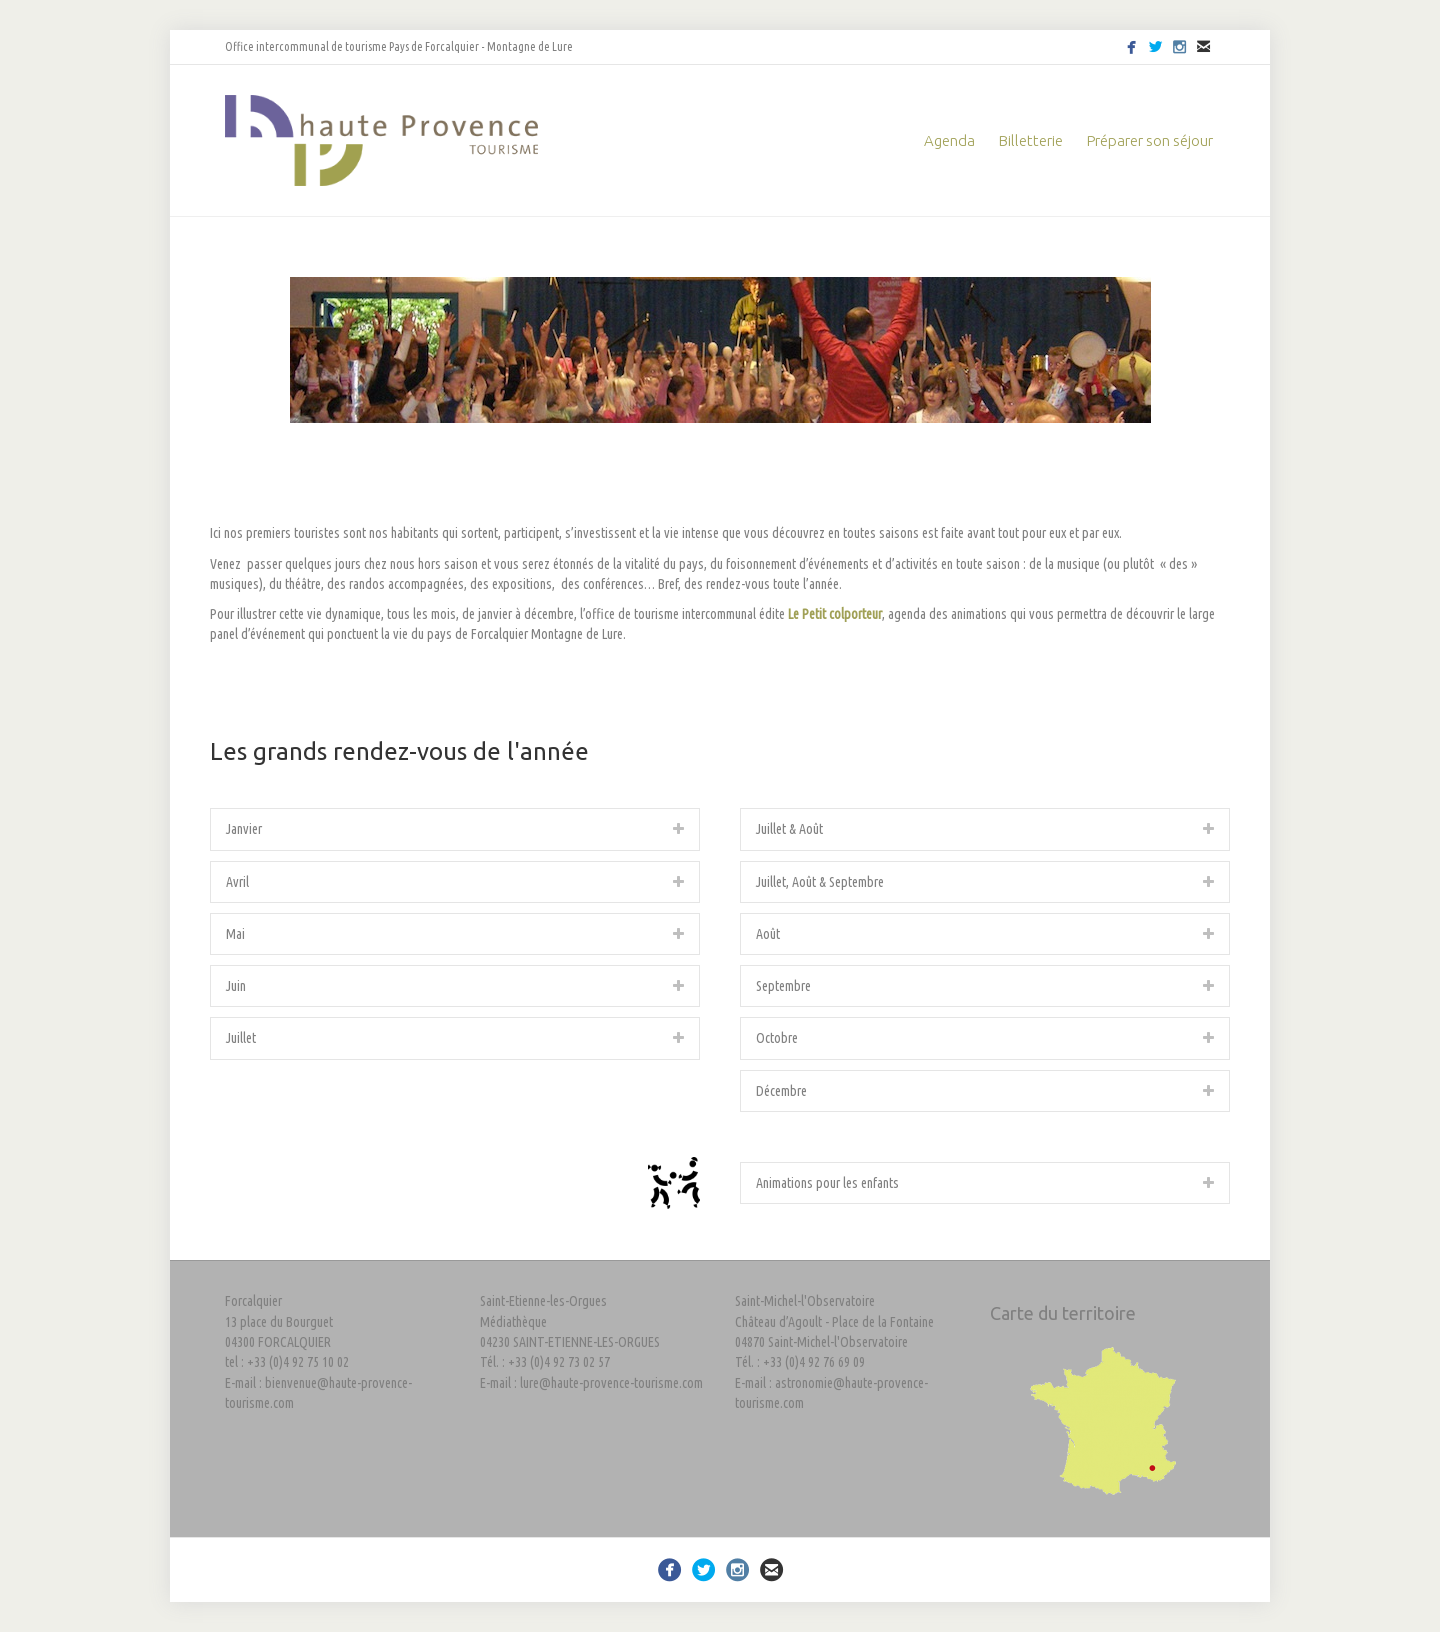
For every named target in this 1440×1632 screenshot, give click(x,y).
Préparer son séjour (1150, 140)
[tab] (455, 829)
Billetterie (1031, 140)
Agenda (949, 140)
